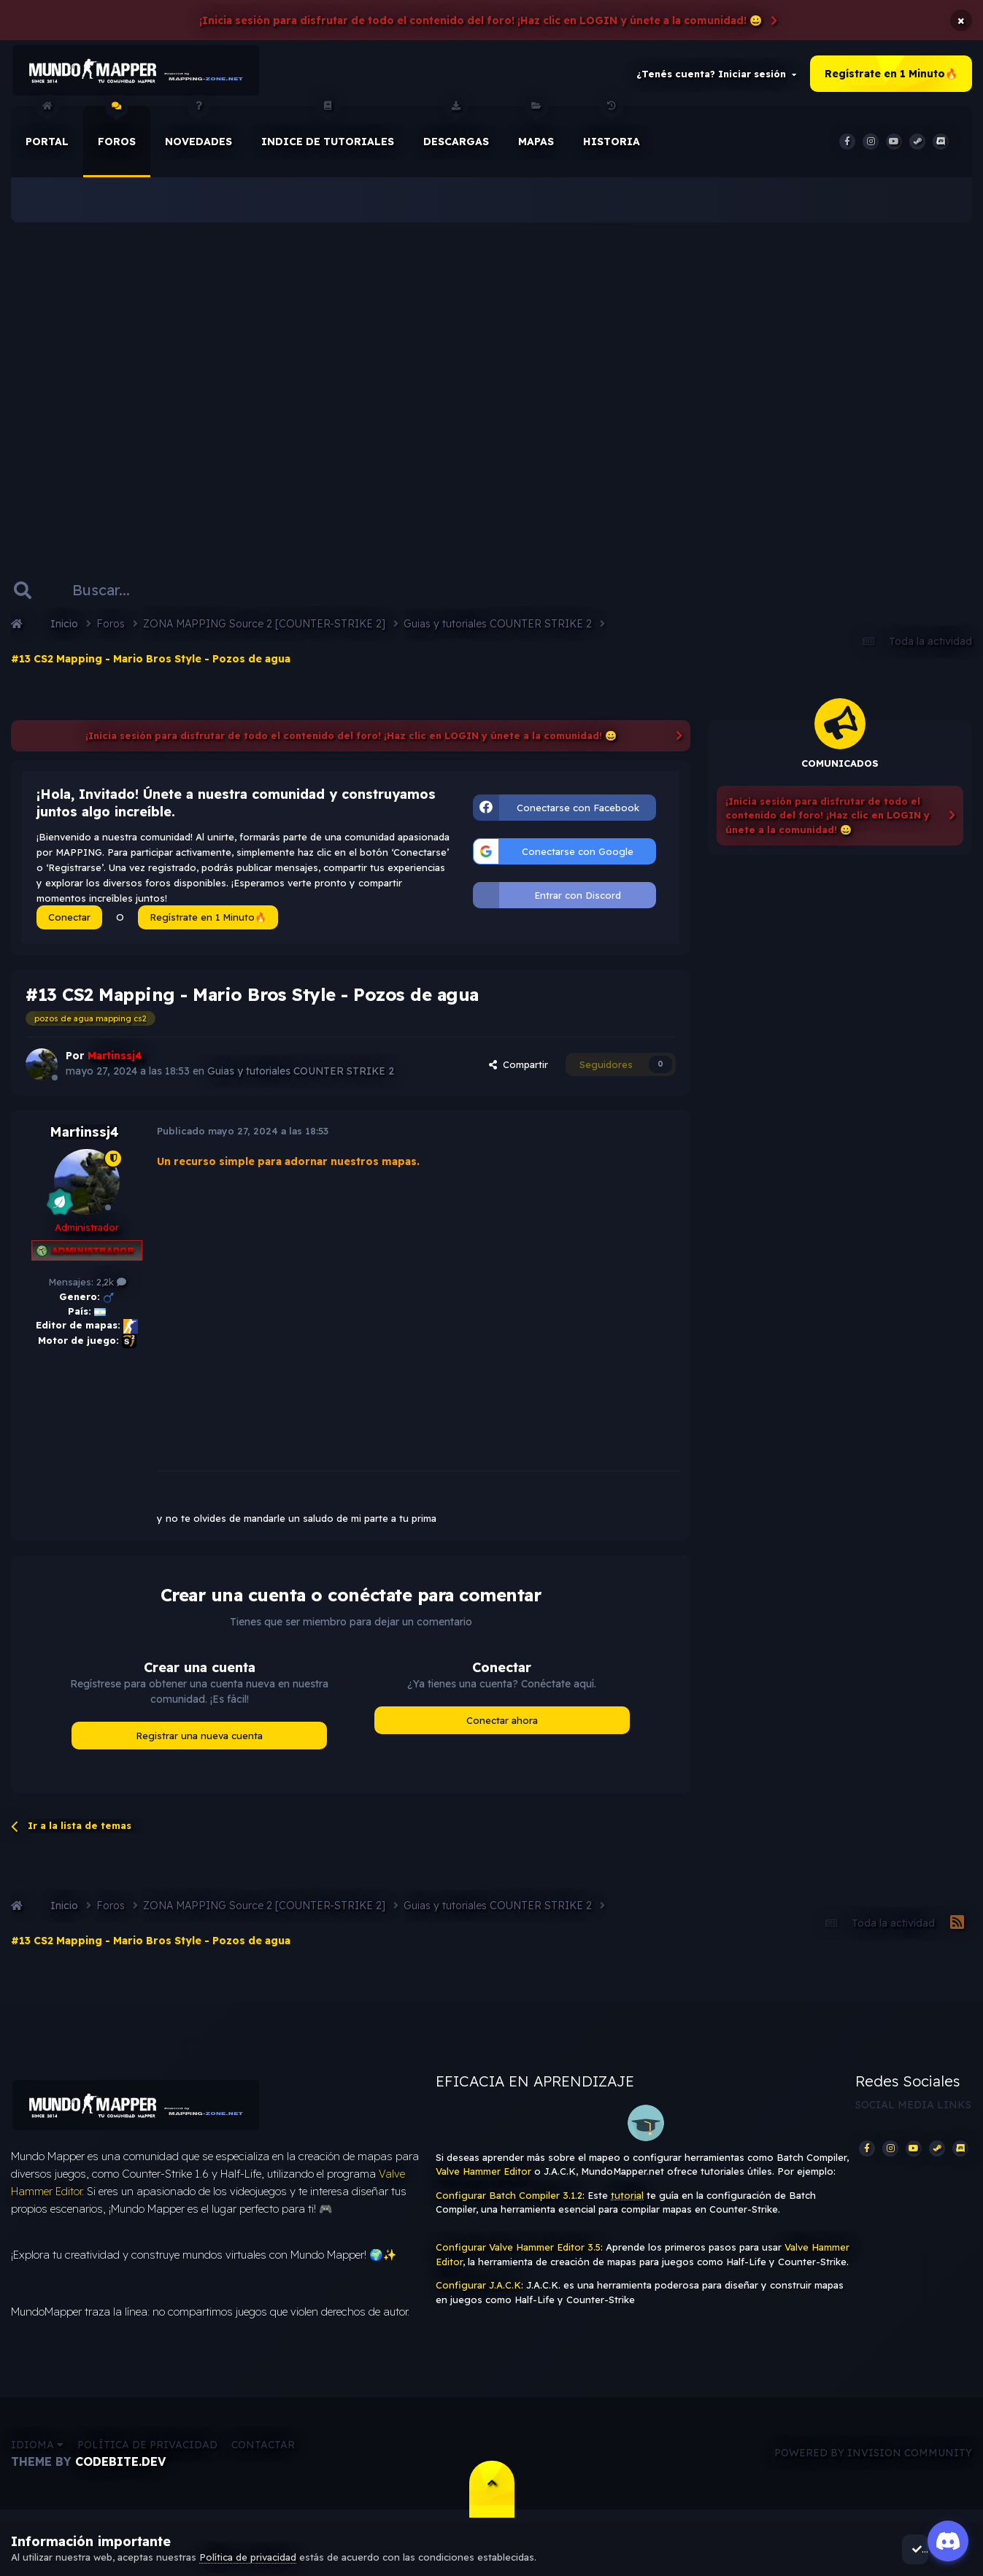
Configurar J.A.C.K (478, 2289)
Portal (47, 130)
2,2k (111, 1286)
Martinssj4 (84, 1135)
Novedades (198, 130)
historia (611, 130)
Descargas (456, 130)
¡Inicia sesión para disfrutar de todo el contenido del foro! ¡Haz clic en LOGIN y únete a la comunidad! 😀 (480, 20)
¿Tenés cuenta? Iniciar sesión (716, 76)
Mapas (536, 130)
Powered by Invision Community (873, 2460)
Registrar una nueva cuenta (199, 1739)
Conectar (69, 921)
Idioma (37, 2452)
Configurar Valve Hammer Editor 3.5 (518, 2251)
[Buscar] (115, 594)
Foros (117, 130)
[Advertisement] (492, 379)
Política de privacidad (147, 2452)
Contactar (263, 2452)
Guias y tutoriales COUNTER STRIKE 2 (301, 1074)
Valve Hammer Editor (483, 2175)
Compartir (518, 1068)
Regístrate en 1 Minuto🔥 (891, 75)
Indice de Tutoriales (327, 130)
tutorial (627, 2199)
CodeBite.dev (120, 2469)
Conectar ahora (502, 1724)
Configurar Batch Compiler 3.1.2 (509, 2199)
